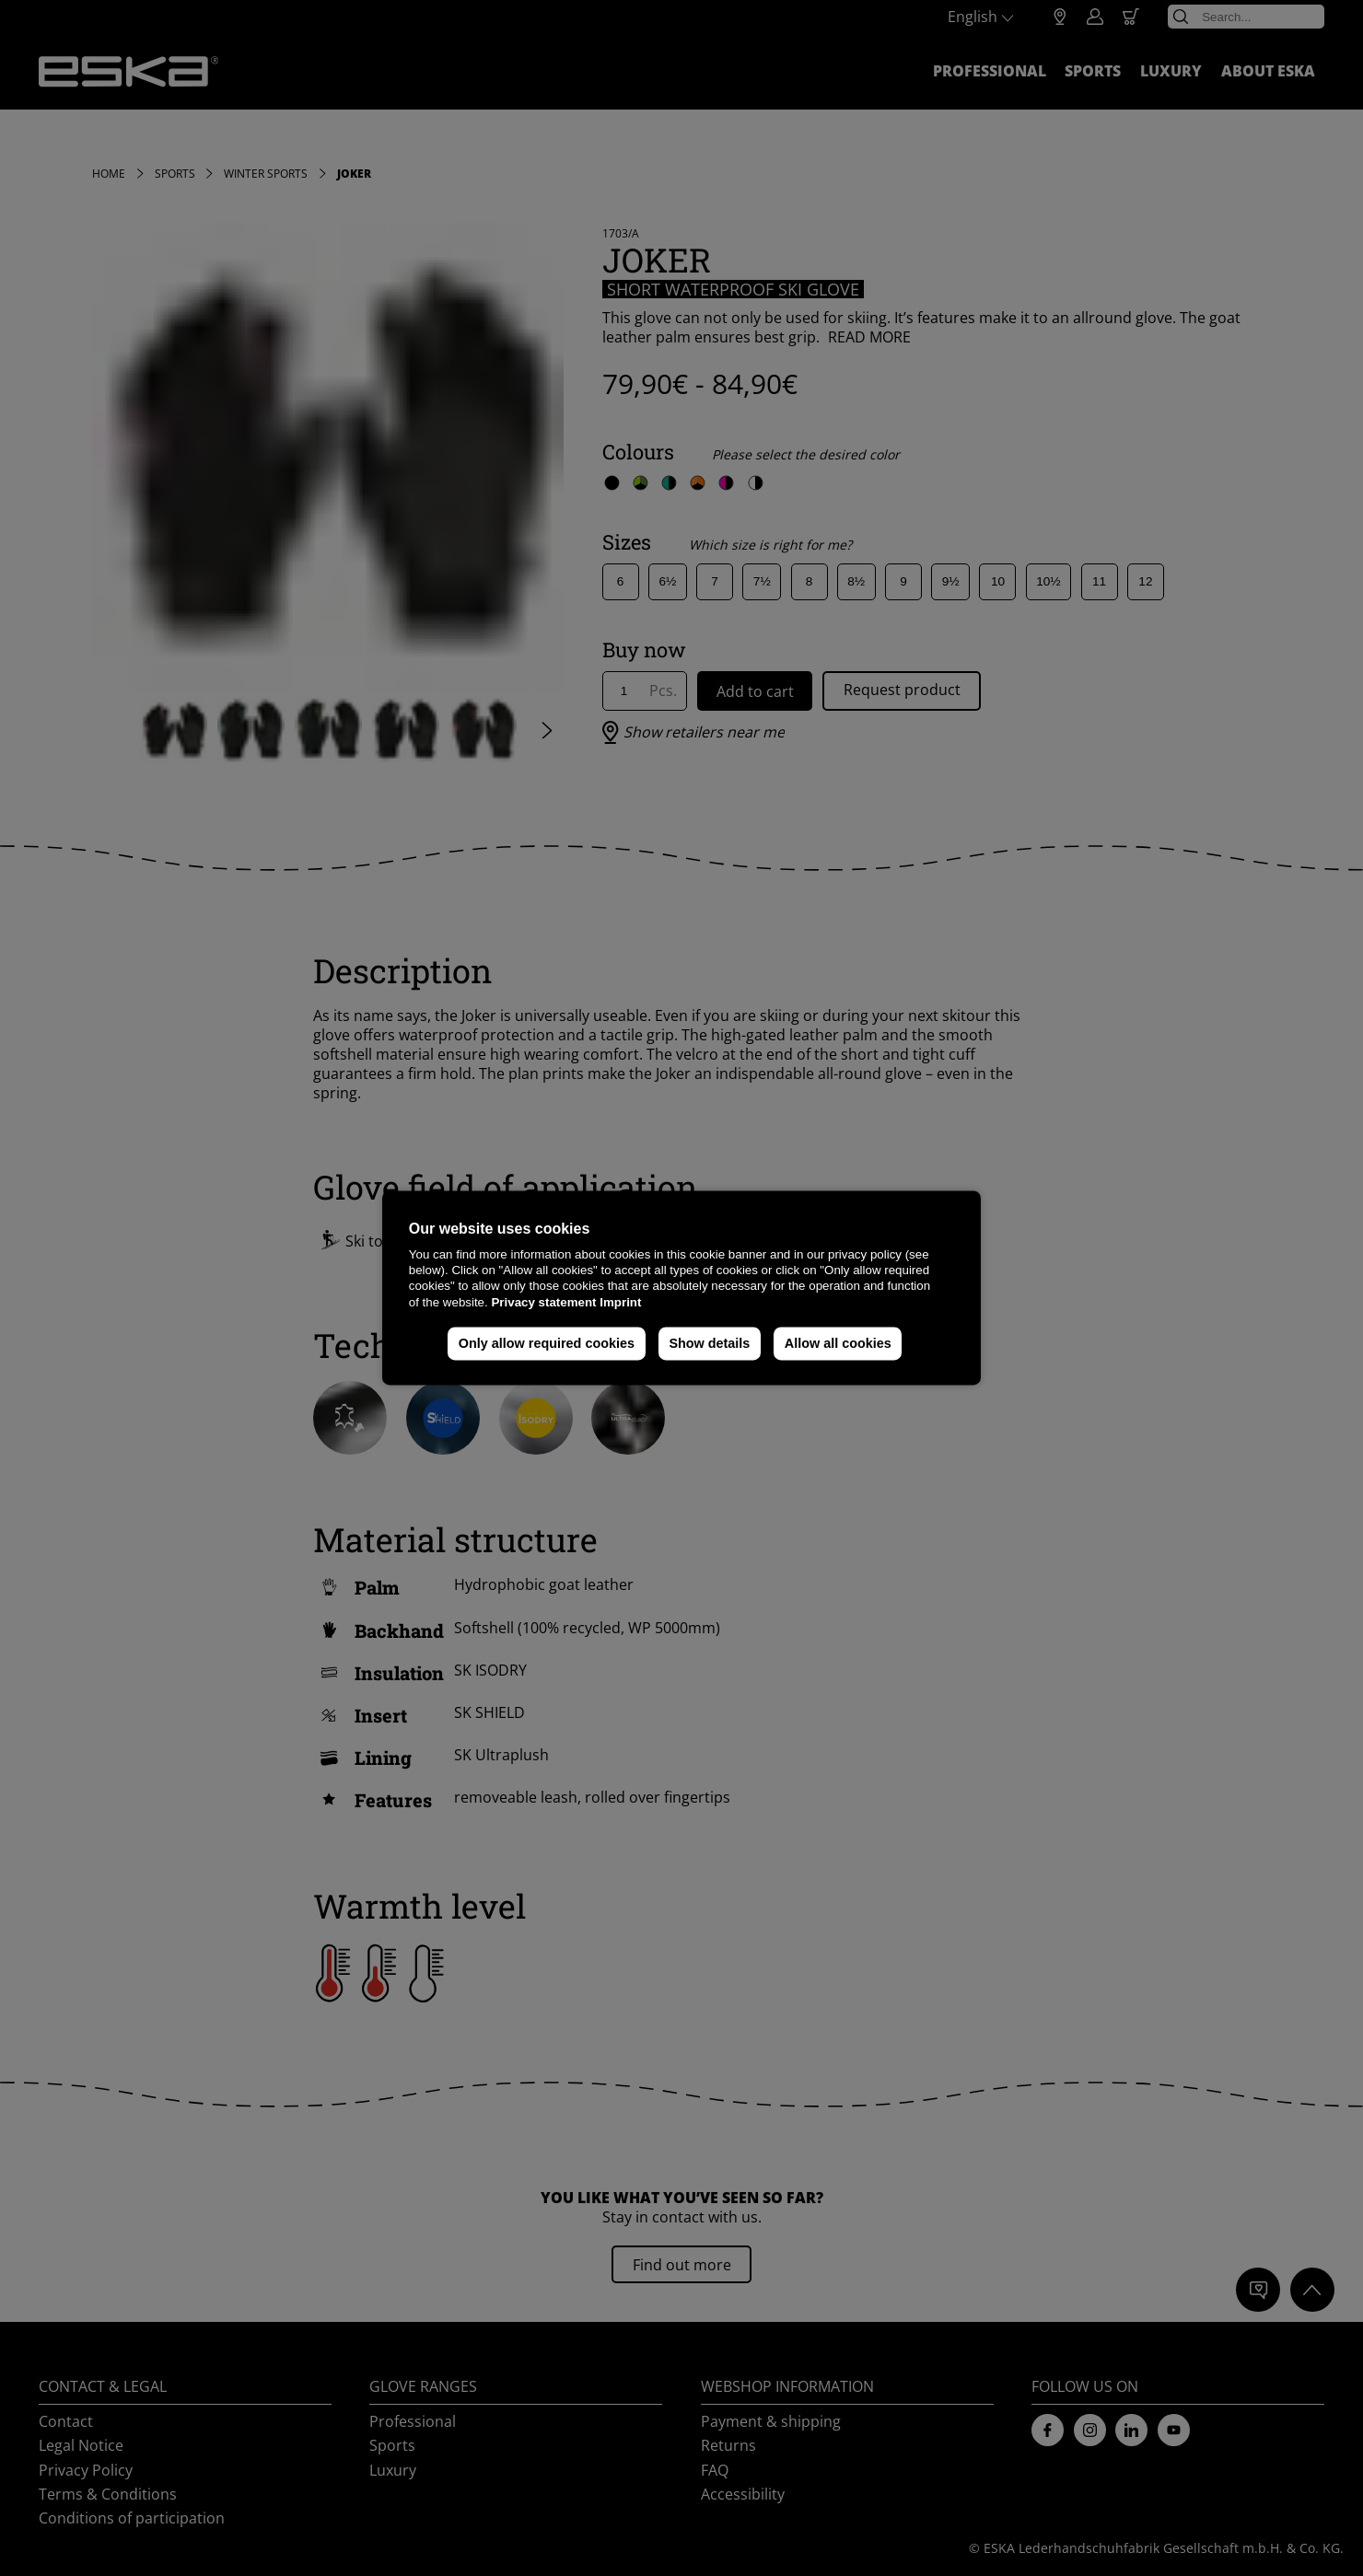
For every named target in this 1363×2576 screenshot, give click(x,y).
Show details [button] (709, 1343)
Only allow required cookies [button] (547, 1343)
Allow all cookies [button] (838, 1343)
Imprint (620, 1302)
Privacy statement (543, 1302)
